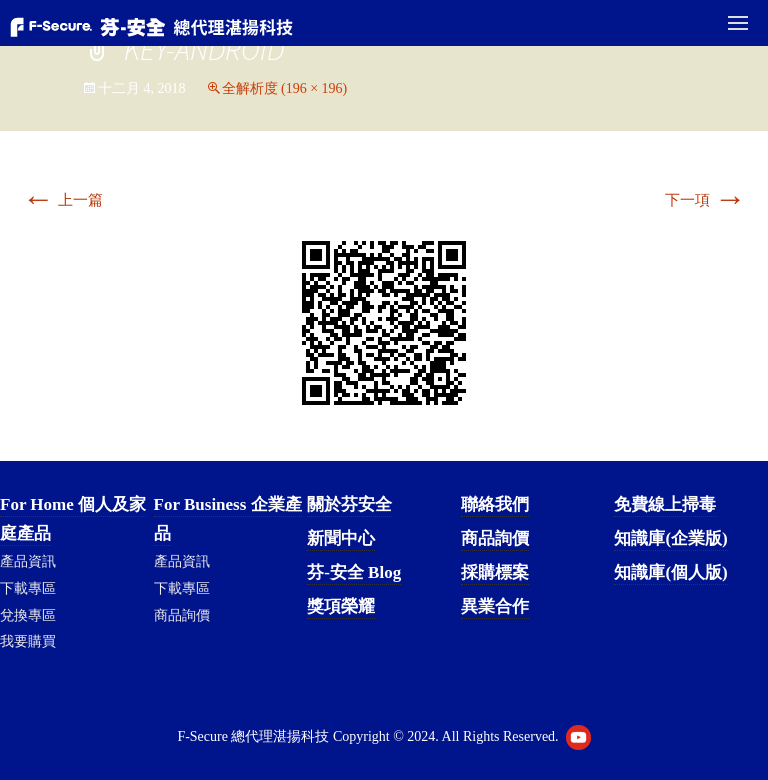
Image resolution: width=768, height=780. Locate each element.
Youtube (578, 737)
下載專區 (28, 588)
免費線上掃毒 (665, 504)
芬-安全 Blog (354, 572)
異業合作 (495, 606)
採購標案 (495, 572)
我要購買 (28, 641)
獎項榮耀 (341, 606)
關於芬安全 (349, 504)
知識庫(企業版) (670, 538)
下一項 (705, 200)
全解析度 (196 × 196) (285, 88)
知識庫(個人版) (670, 572)
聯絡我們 (495, 504)
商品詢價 (182, 615)
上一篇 (62, 200)
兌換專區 (28, 615)
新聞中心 (341, 538)
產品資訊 (28, 561)
